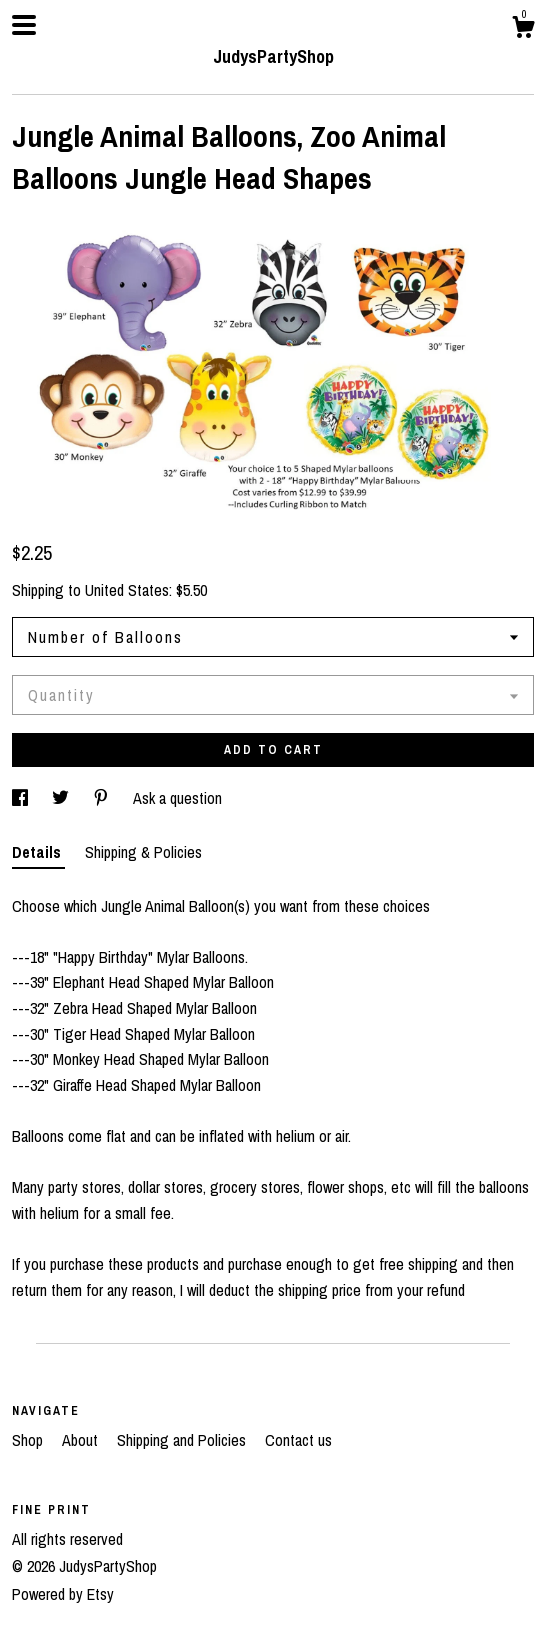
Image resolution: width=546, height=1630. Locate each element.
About (82, 1440)
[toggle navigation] (24, 25)
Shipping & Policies (143, 852)
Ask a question (177, 798)
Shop (29, 1440)
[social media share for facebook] (22, 798)
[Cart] (523, 30)
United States (127, 590)
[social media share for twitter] (62, 798)
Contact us (298, 1440)
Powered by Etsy (63, 1594)
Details (38, 852)
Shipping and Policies (183, 1440)
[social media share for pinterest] (103, 798)
